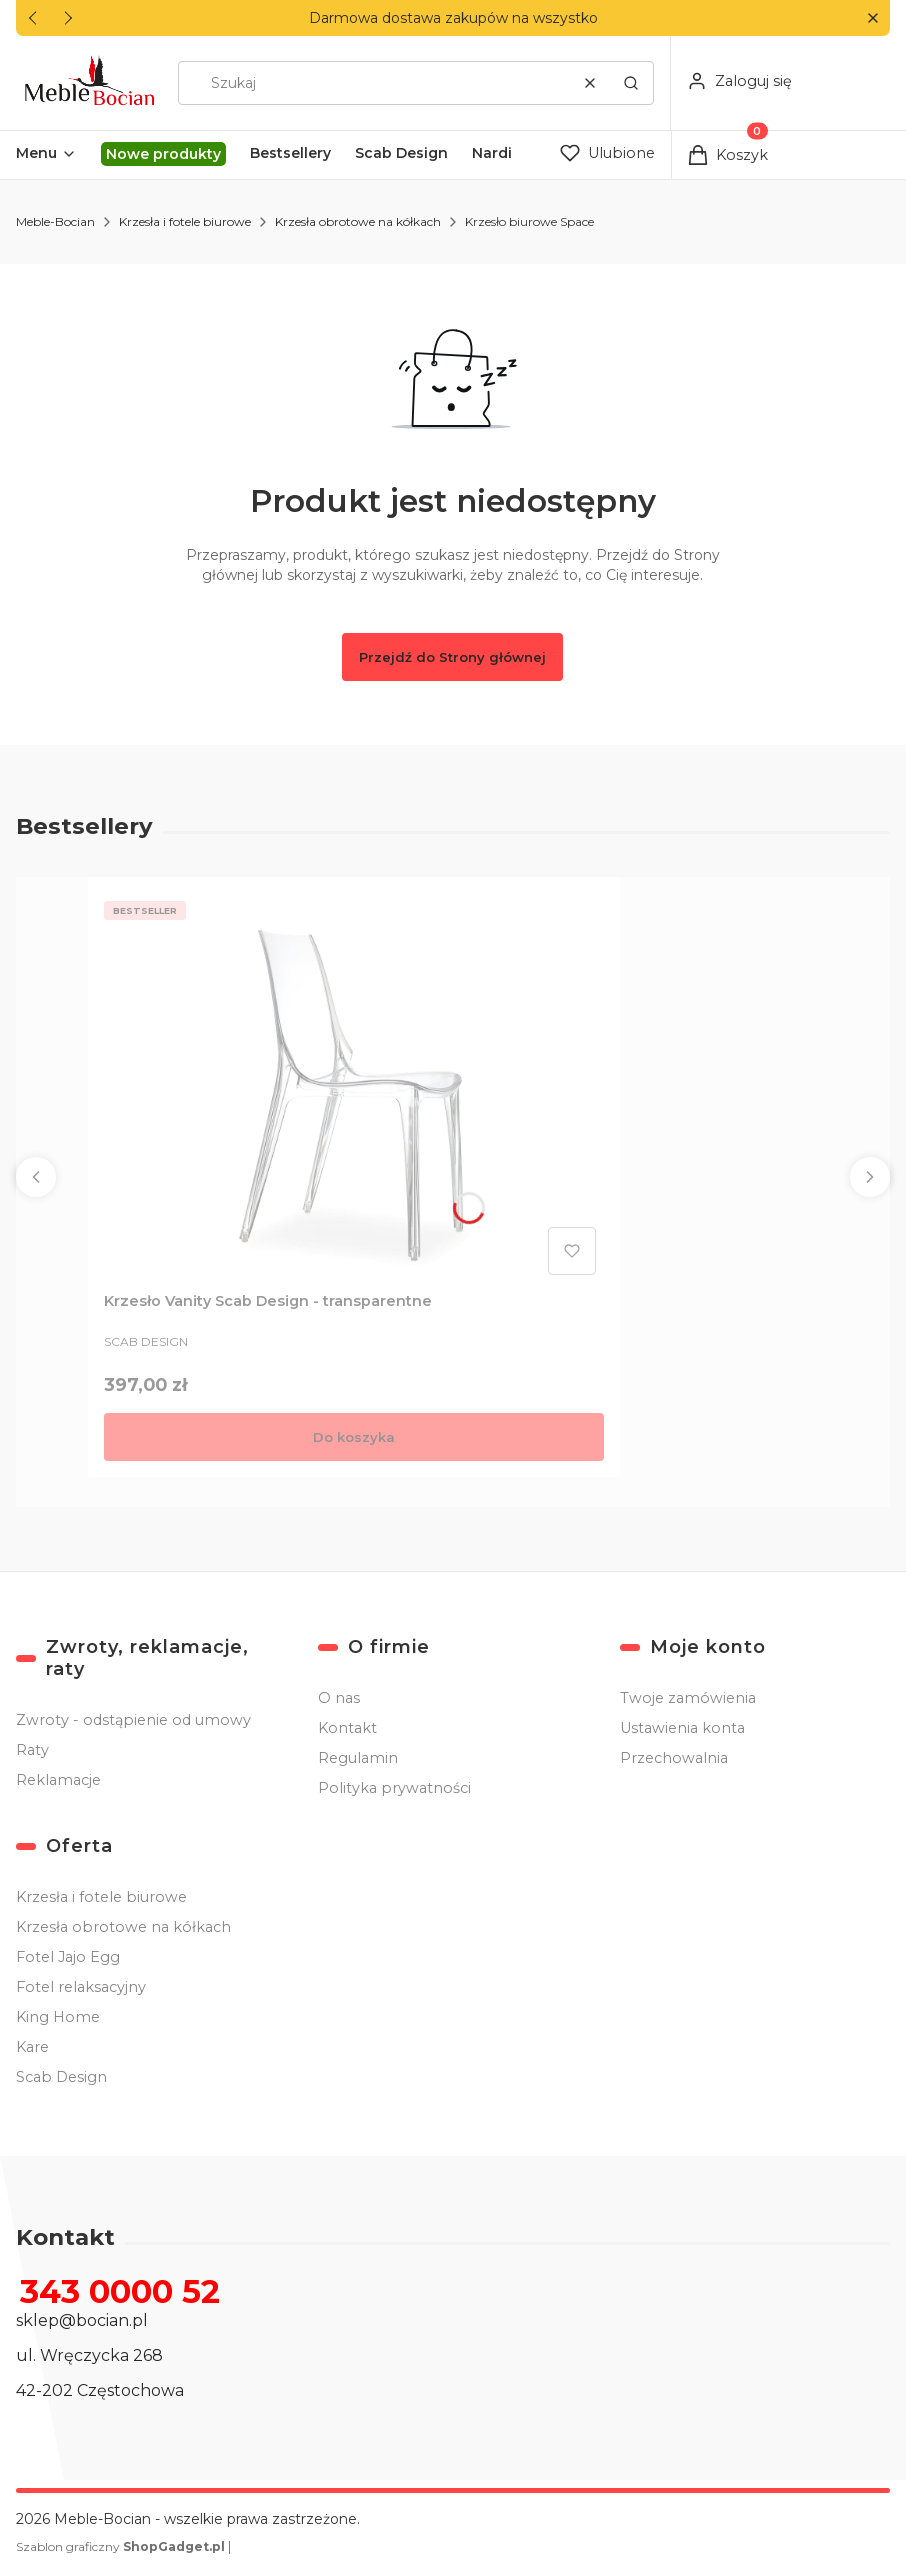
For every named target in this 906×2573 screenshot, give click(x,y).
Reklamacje (58, 1780)
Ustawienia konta (682, 1728)
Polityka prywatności (394, 1788)
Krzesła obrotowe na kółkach (358, 221)
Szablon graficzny (122, 2546)
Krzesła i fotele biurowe (185, 221)
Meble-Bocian (55, 221)
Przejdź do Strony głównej (452, 657)
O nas (339, 1698)
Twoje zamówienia (688, 1698)
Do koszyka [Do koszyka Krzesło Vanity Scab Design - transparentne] (354, 1437)
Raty (32, 1750)
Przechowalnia (674, 1758)
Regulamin (358, 1758)
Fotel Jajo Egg (68, 1957)
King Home (58, 2017)
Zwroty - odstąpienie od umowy (133, 1720)
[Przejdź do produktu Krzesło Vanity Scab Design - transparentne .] (354, 1088)
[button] (872, 18)
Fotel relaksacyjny (81, 1987)
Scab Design (61, 2077)
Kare (32, 2047)
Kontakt (347, 1728)
